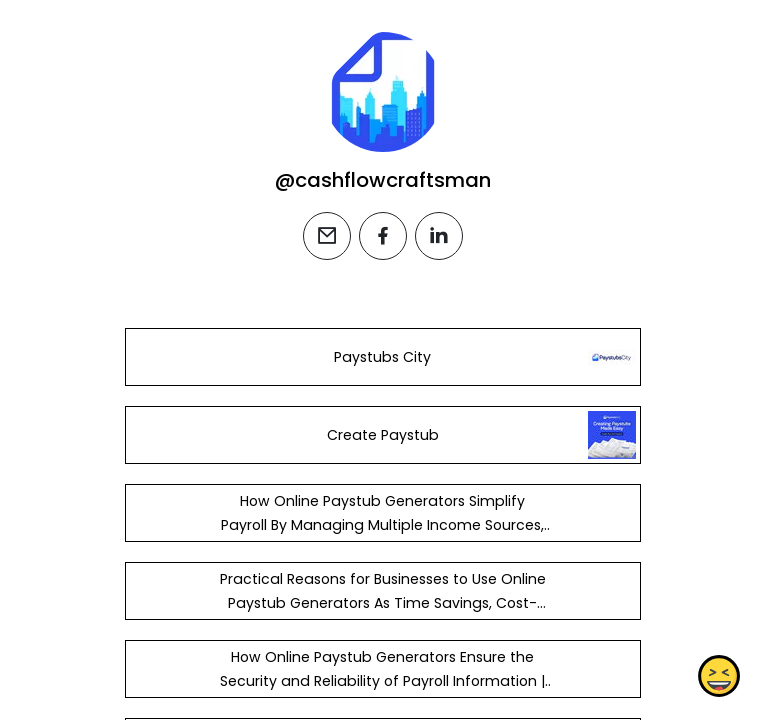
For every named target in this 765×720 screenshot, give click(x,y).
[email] (327, 236)
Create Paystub (382, 435)
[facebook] (383, 236)
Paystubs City (382, 357)
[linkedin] (439, 236)
